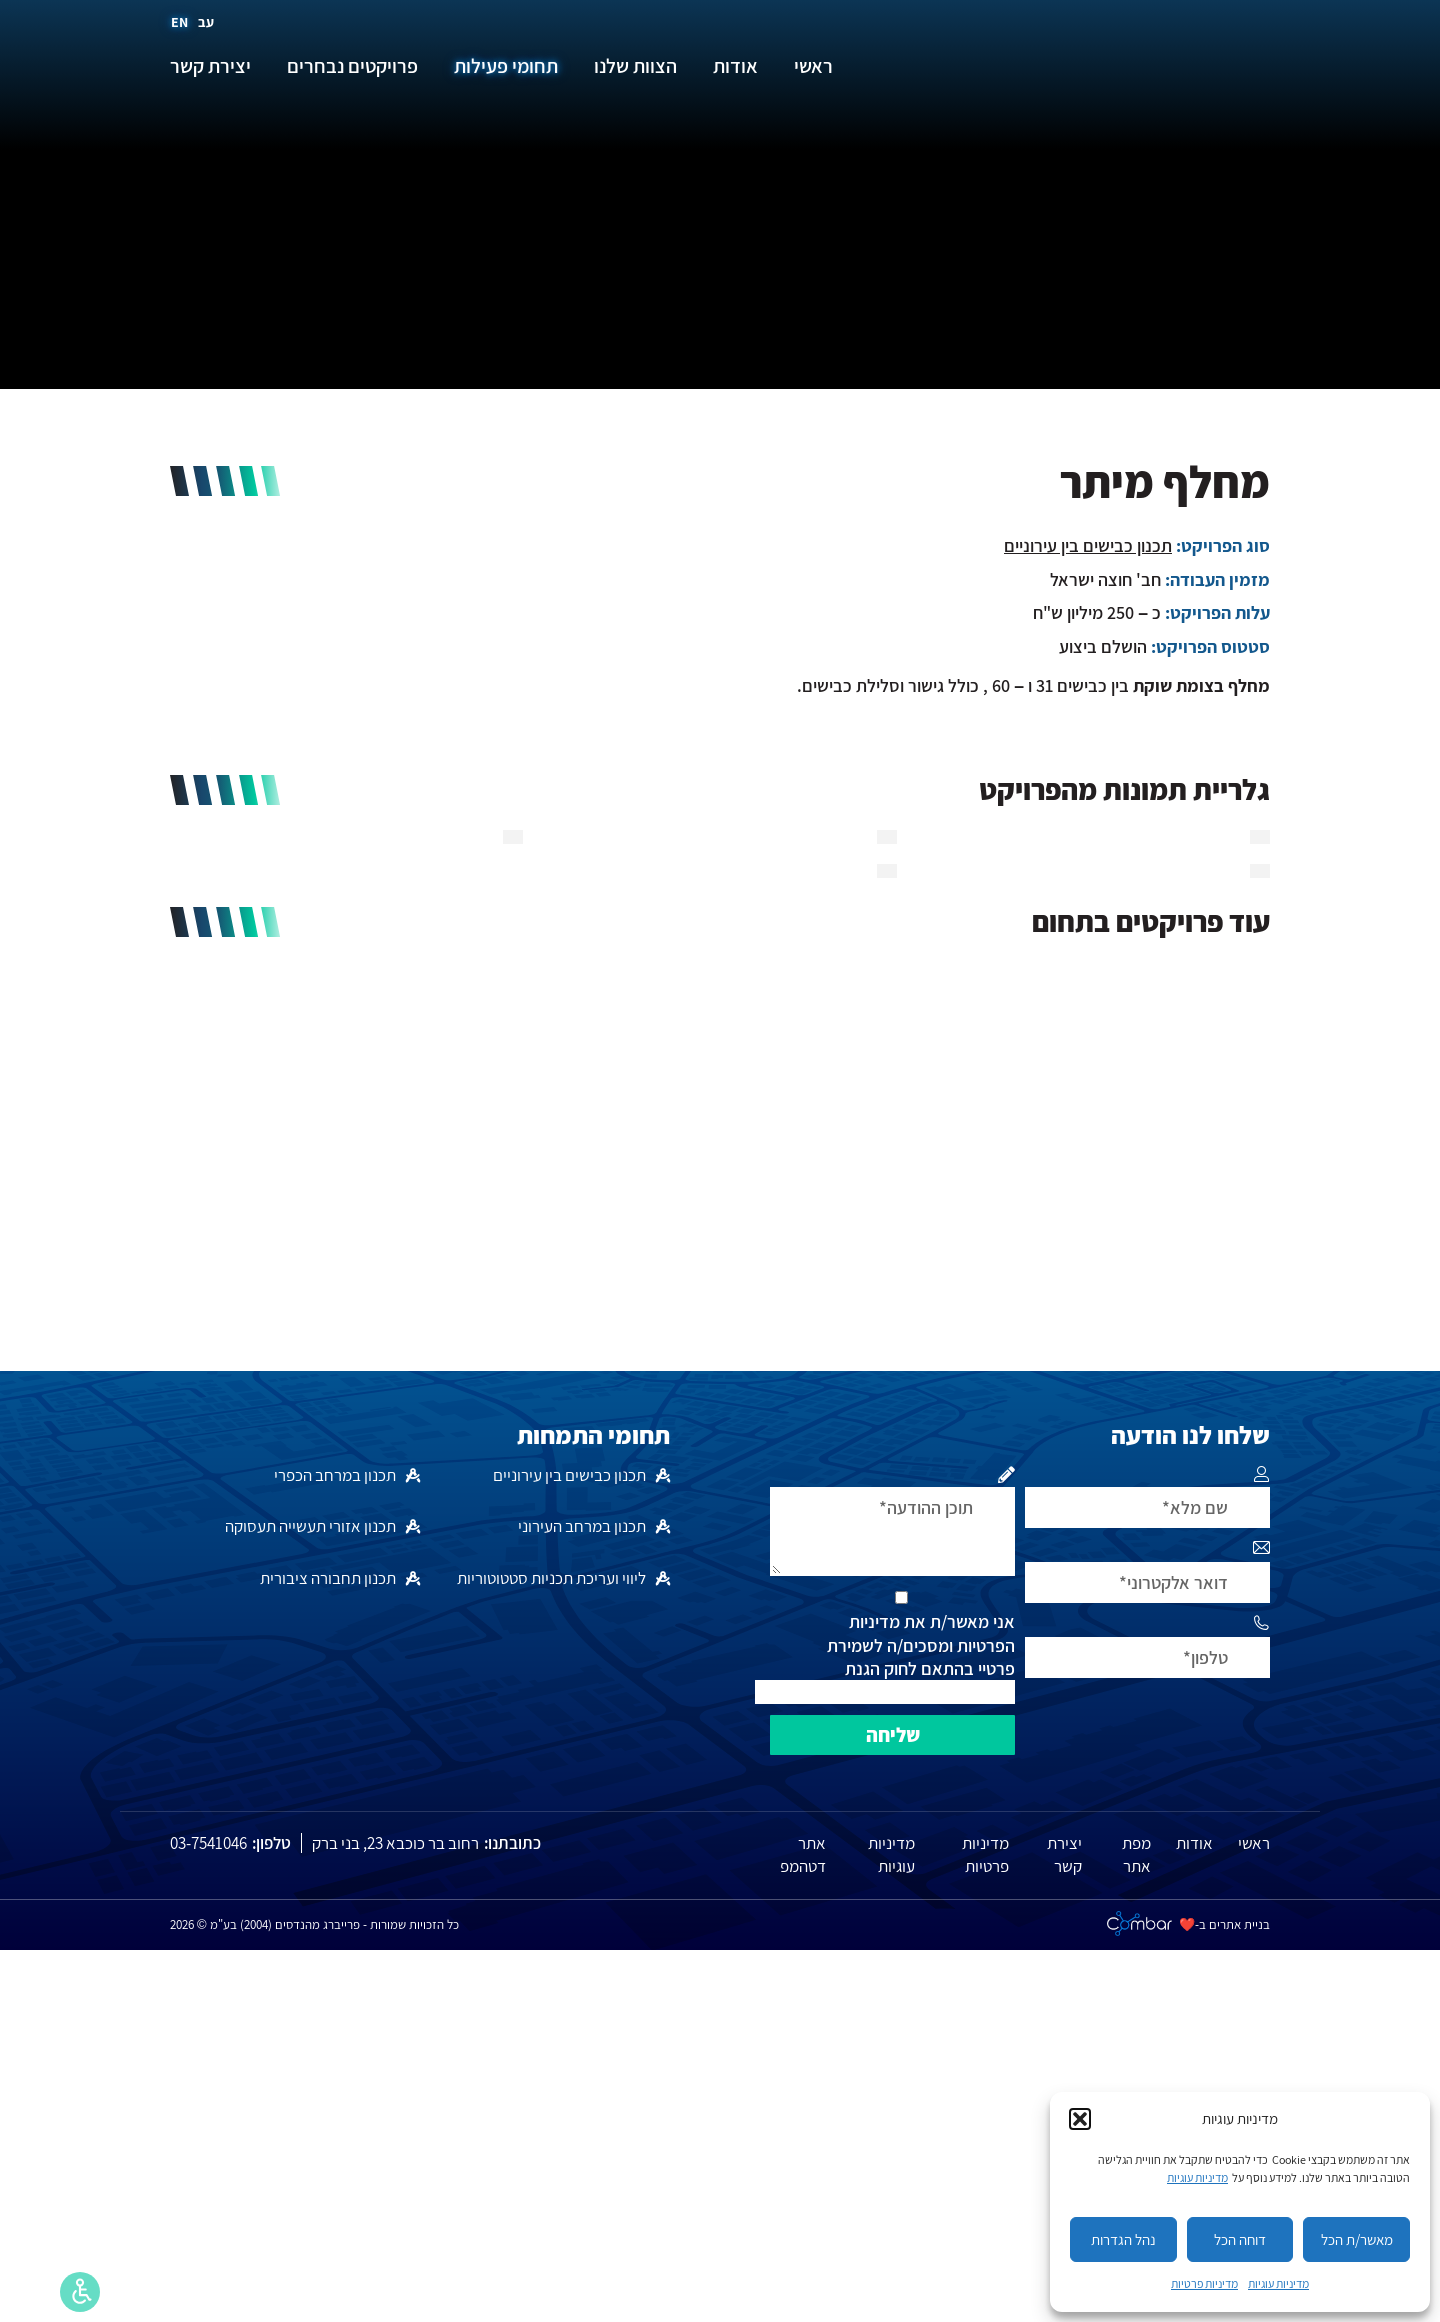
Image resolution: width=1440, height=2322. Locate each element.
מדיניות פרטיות (1204, 2283)
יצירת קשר (1064, 1855)
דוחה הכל (1240, 2239)
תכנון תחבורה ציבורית (328, 1578)
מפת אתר (1136, 1855)
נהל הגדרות (1123, 2239)
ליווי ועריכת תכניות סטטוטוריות (551, 1578)
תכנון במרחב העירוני (582, 1526)
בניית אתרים (1239, 1924)
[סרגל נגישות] (80, 2292)
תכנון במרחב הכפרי (335, 1475)
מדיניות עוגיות (1197, 2177)
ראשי (1254, 1843)
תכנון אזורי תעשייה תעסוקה (310, 1526)
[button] (1080, 2119)
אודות (1194, 1843)
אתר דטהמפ (803, 1855)
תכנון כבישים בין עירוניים (1088, 545)
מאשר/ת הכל (1357, 2239)
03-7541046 (208, 1843)
